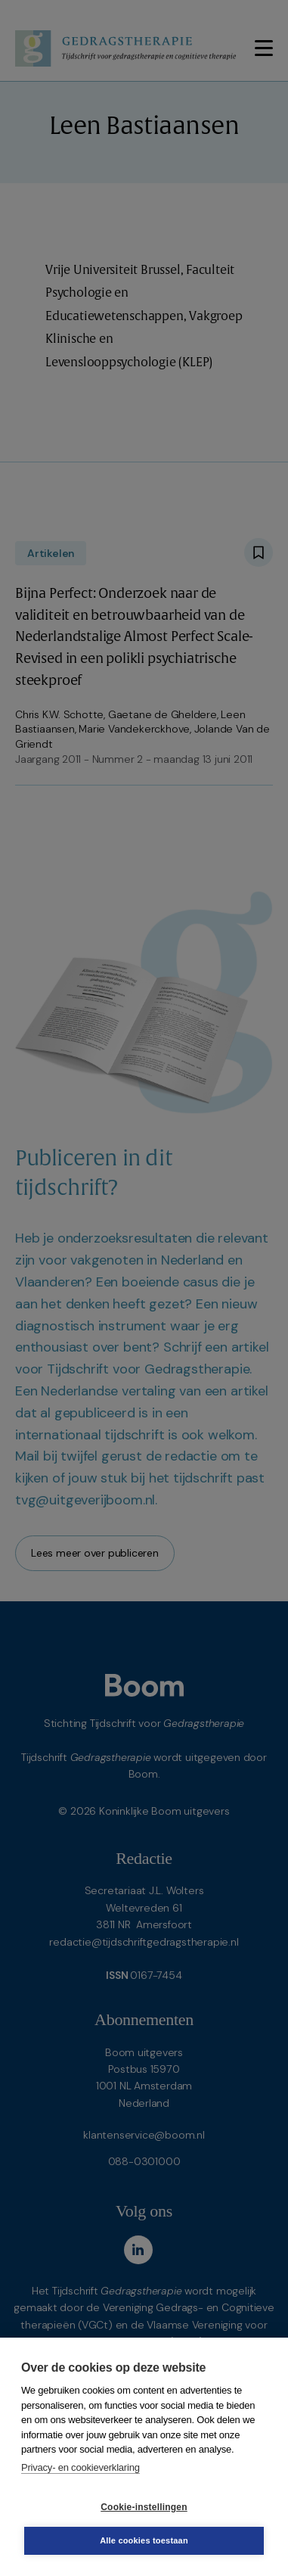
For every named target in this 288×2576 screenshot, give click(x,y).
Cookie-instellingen (144, 2507)
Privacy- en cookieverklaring (80, 2467)
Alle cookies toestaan (144, 2540)
